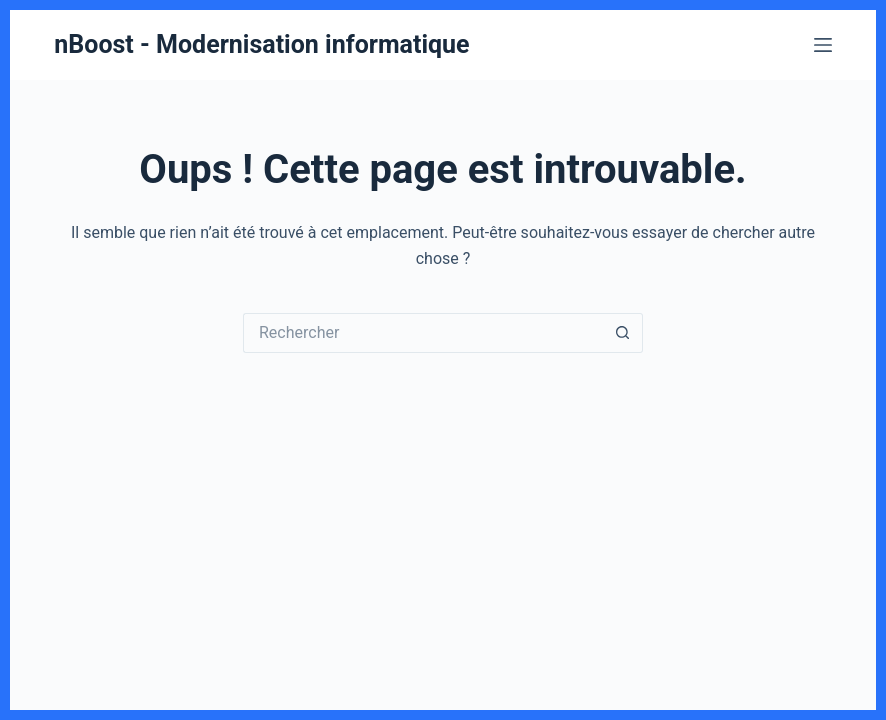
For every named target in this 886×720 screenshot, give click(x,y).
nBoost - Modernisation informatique (261, 44)
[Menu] (823, 45)
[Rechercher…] (423, 333)
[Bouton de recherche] (623, 333)
